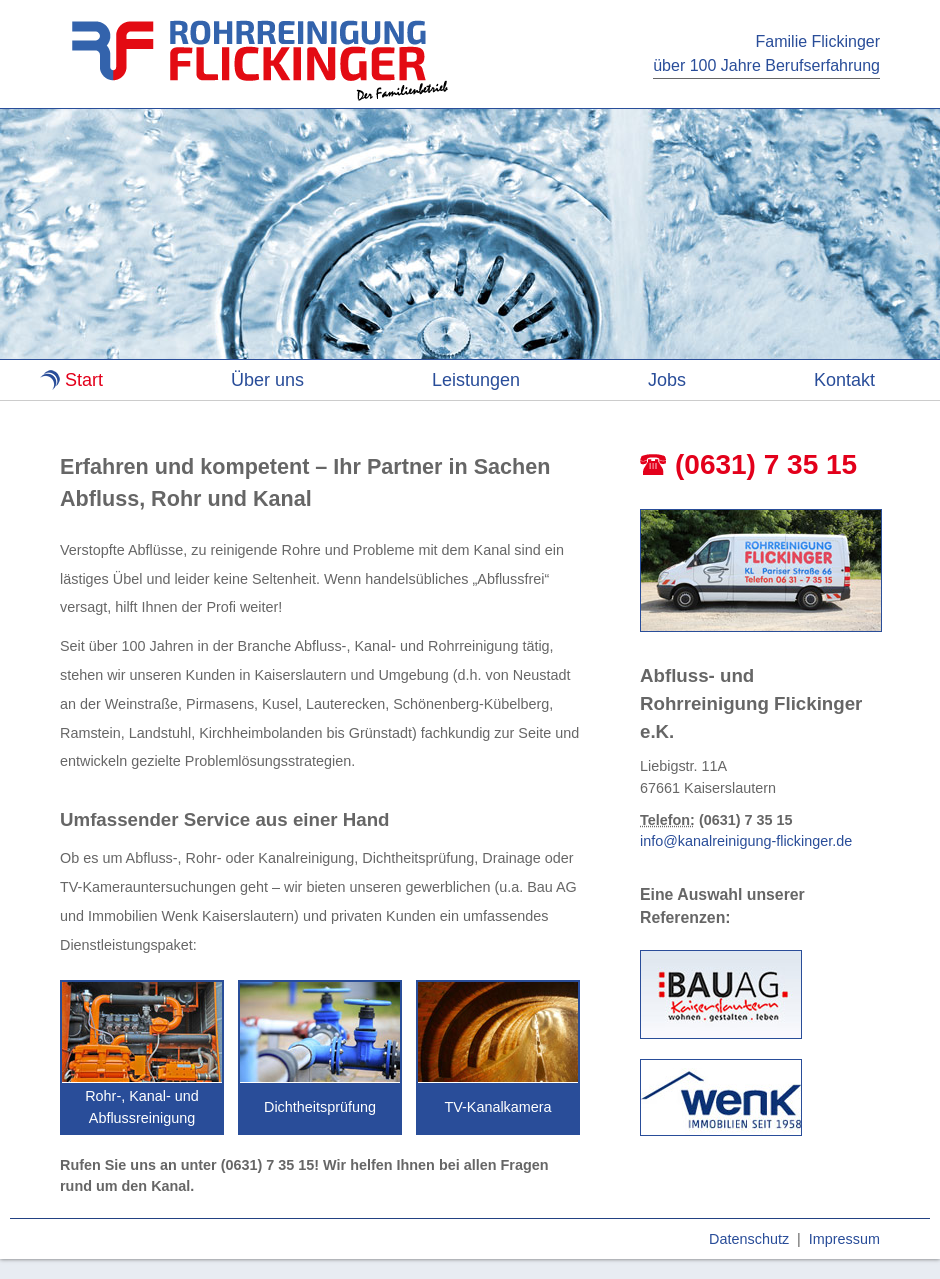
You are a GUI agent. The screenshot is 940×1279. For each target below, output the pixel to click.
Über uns (267, 380)
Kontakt (844, 380)
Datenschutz (749, 1239)
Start (84, 380)
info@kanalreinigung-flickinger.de (746, 841)
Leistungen (476, 380)
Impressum (844, 1239)
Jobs (667, 380)
